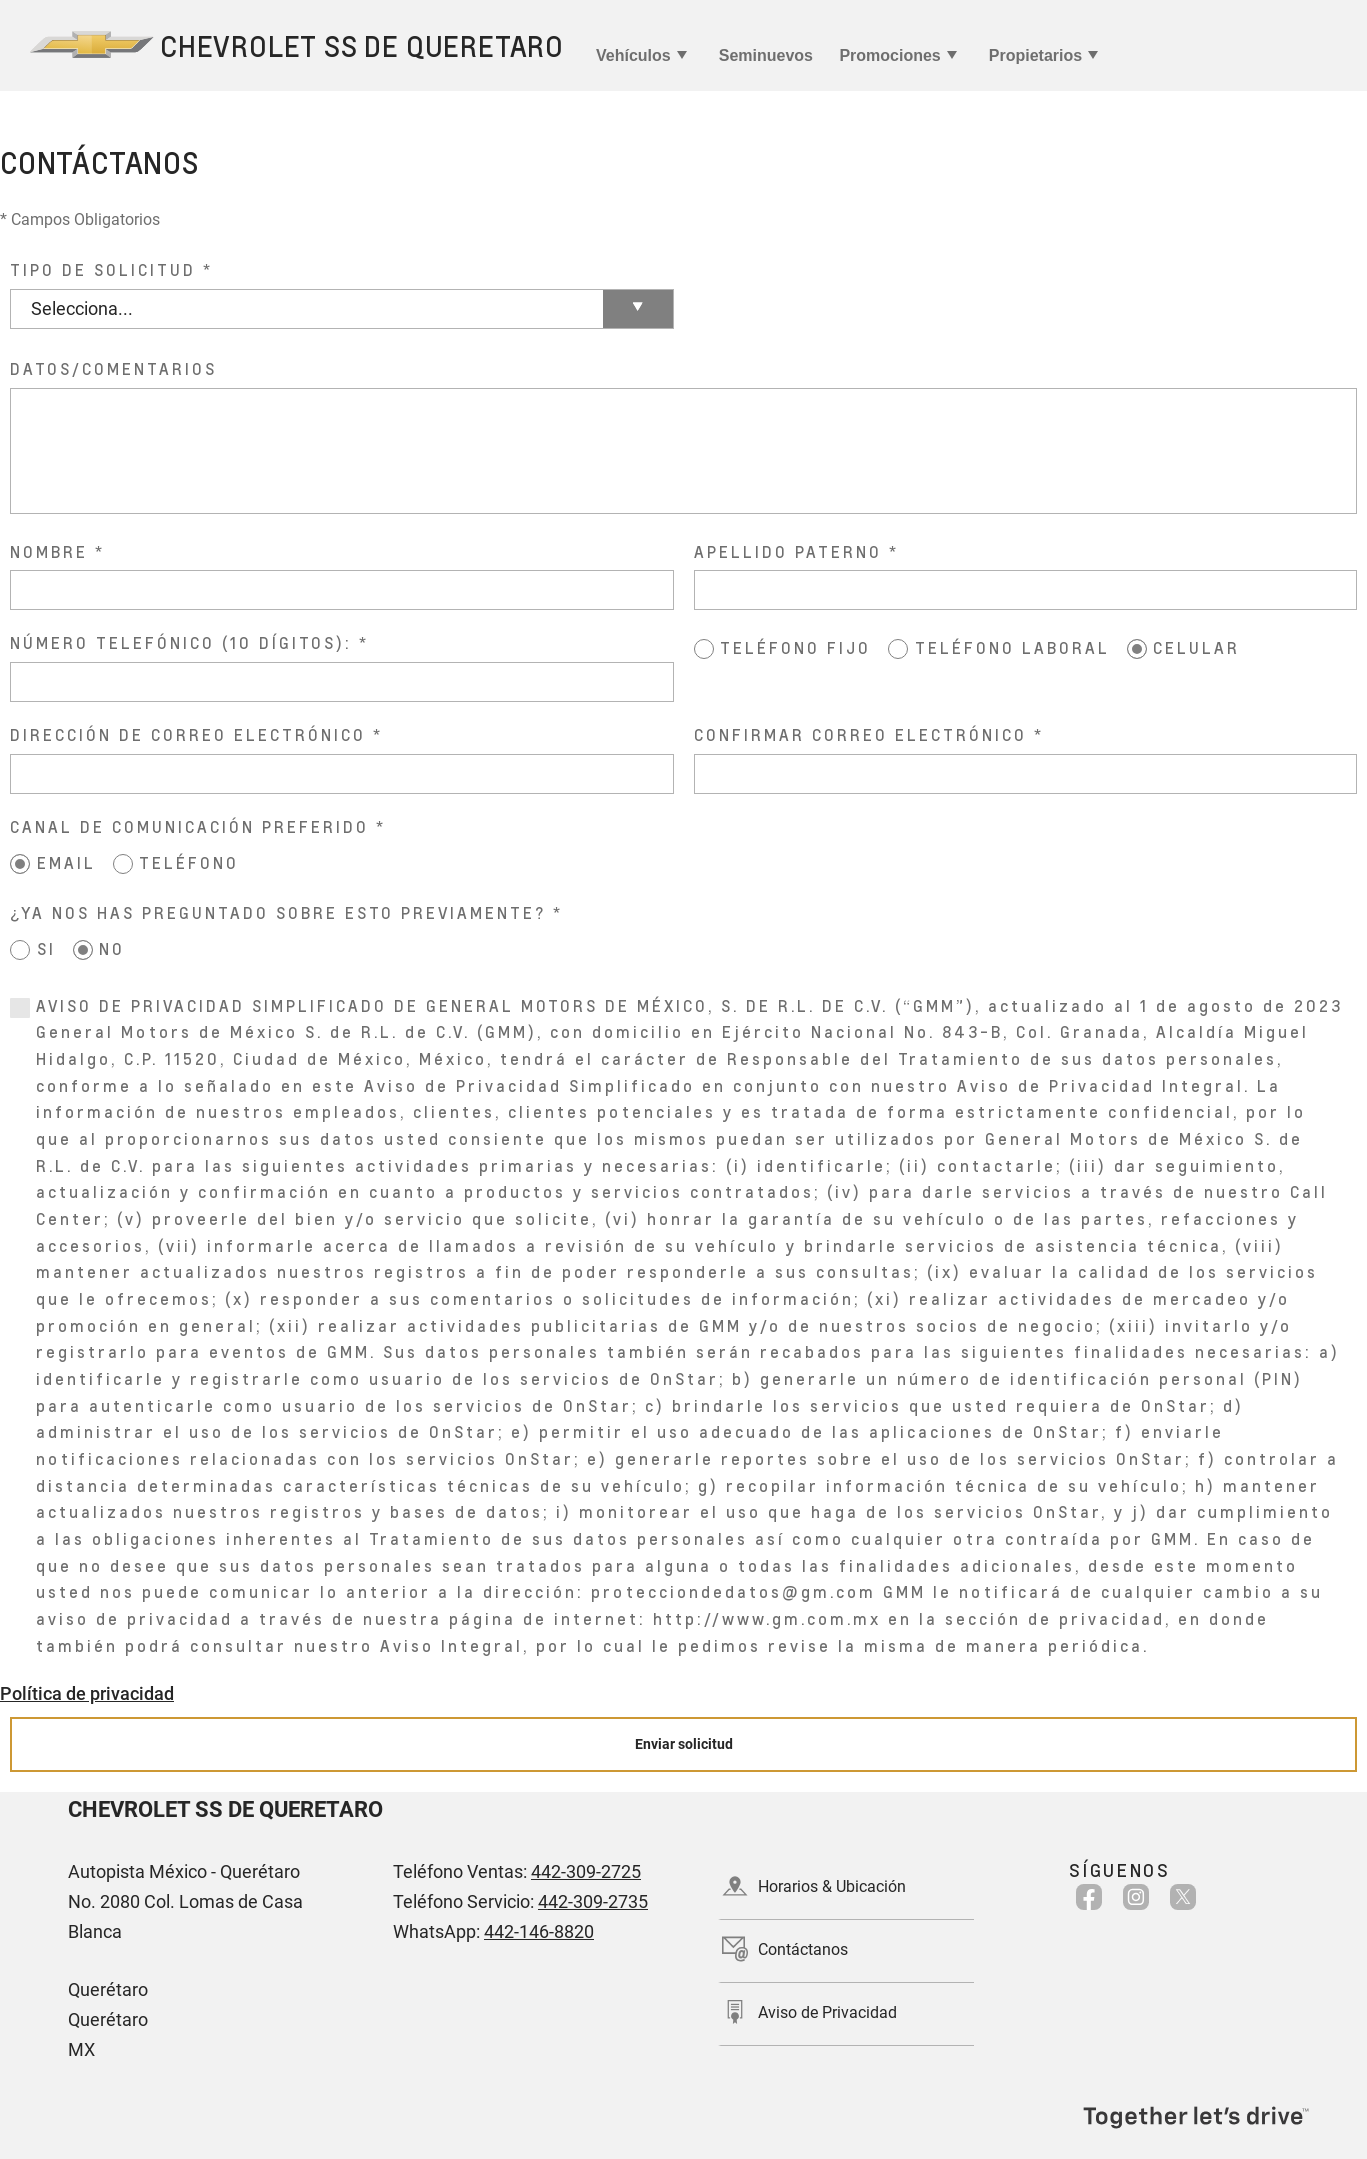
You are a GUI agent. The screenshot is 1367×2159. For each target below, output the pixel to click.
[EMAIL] (20, 864)
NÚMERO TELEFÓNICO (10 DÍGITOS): (181, 642)
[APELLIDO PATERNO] (1026, 590)
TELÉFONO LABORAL (1012, 647)
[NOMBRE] (342, 590)
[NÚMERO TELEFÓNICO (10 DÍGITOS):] (342, 682)
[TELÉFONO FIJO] (704, 649)
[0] (20, 1008)
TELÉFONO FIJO (795, 647)
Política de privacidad (87, 1693)
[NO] (83, 950)
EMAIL (66, 862)
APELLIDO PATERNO (788, 551)
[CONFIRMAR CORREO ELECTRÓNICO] (1026, 774)
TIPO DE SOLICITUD (103, 269)
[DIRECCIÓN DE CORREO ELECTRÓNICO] (342, 774)
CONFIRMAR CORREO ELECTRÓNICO (860, 734)
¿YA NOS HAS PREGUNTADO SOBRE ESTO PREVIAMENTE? (278, 912)
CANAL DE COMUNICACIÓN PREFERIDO (189, 826)
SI (46, 948)
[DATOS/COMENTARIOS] (683, 451)
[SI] (20, 950)
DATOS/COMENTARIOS (113, 368)
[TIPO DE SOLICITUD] (342, 309)
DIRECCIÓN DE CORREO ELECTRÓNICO (188, 734)
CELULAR (1196, 647)
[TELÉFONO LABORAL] (898, 649)
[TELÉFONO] (123, 864)
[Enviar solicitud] (683, 1744)
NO (112, 948)
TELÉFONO (189, 862)
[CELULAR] (1137, 649)
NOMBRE (49, 551)
